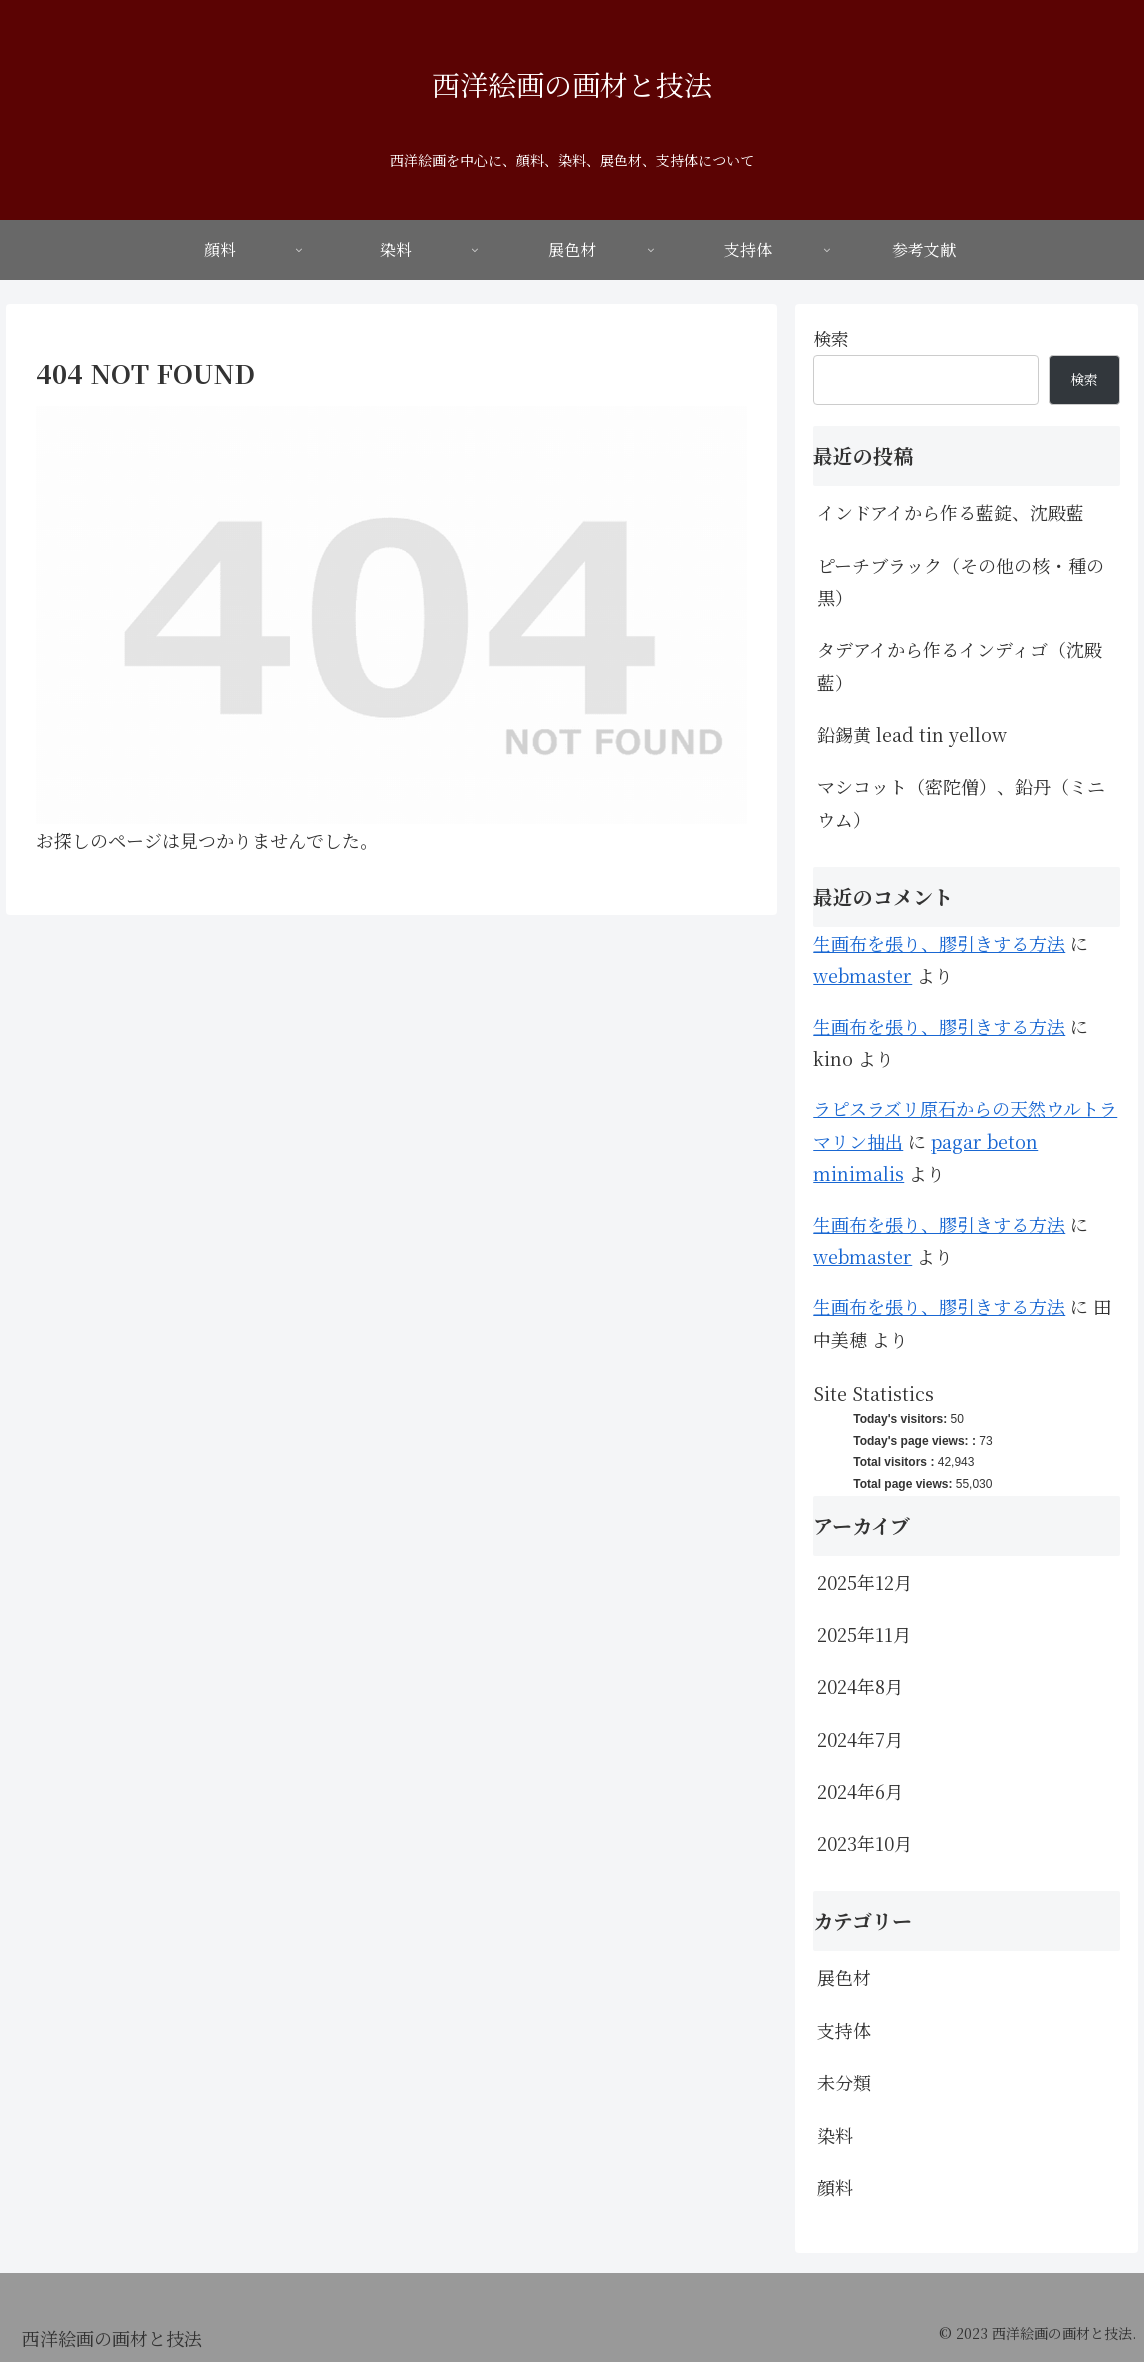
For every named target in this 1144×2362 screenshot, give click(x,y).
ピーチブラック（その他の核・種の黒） (960, 581)
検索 (831, 338)
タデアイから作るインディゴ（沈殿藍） (959, 665)
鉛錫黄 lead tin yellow (912, 734)
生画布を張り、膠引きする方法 (939, 943)
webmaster (862, 975)
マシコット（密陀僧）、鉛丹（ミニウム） (961, 802)
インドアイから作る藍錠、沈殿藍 (950, 512)
